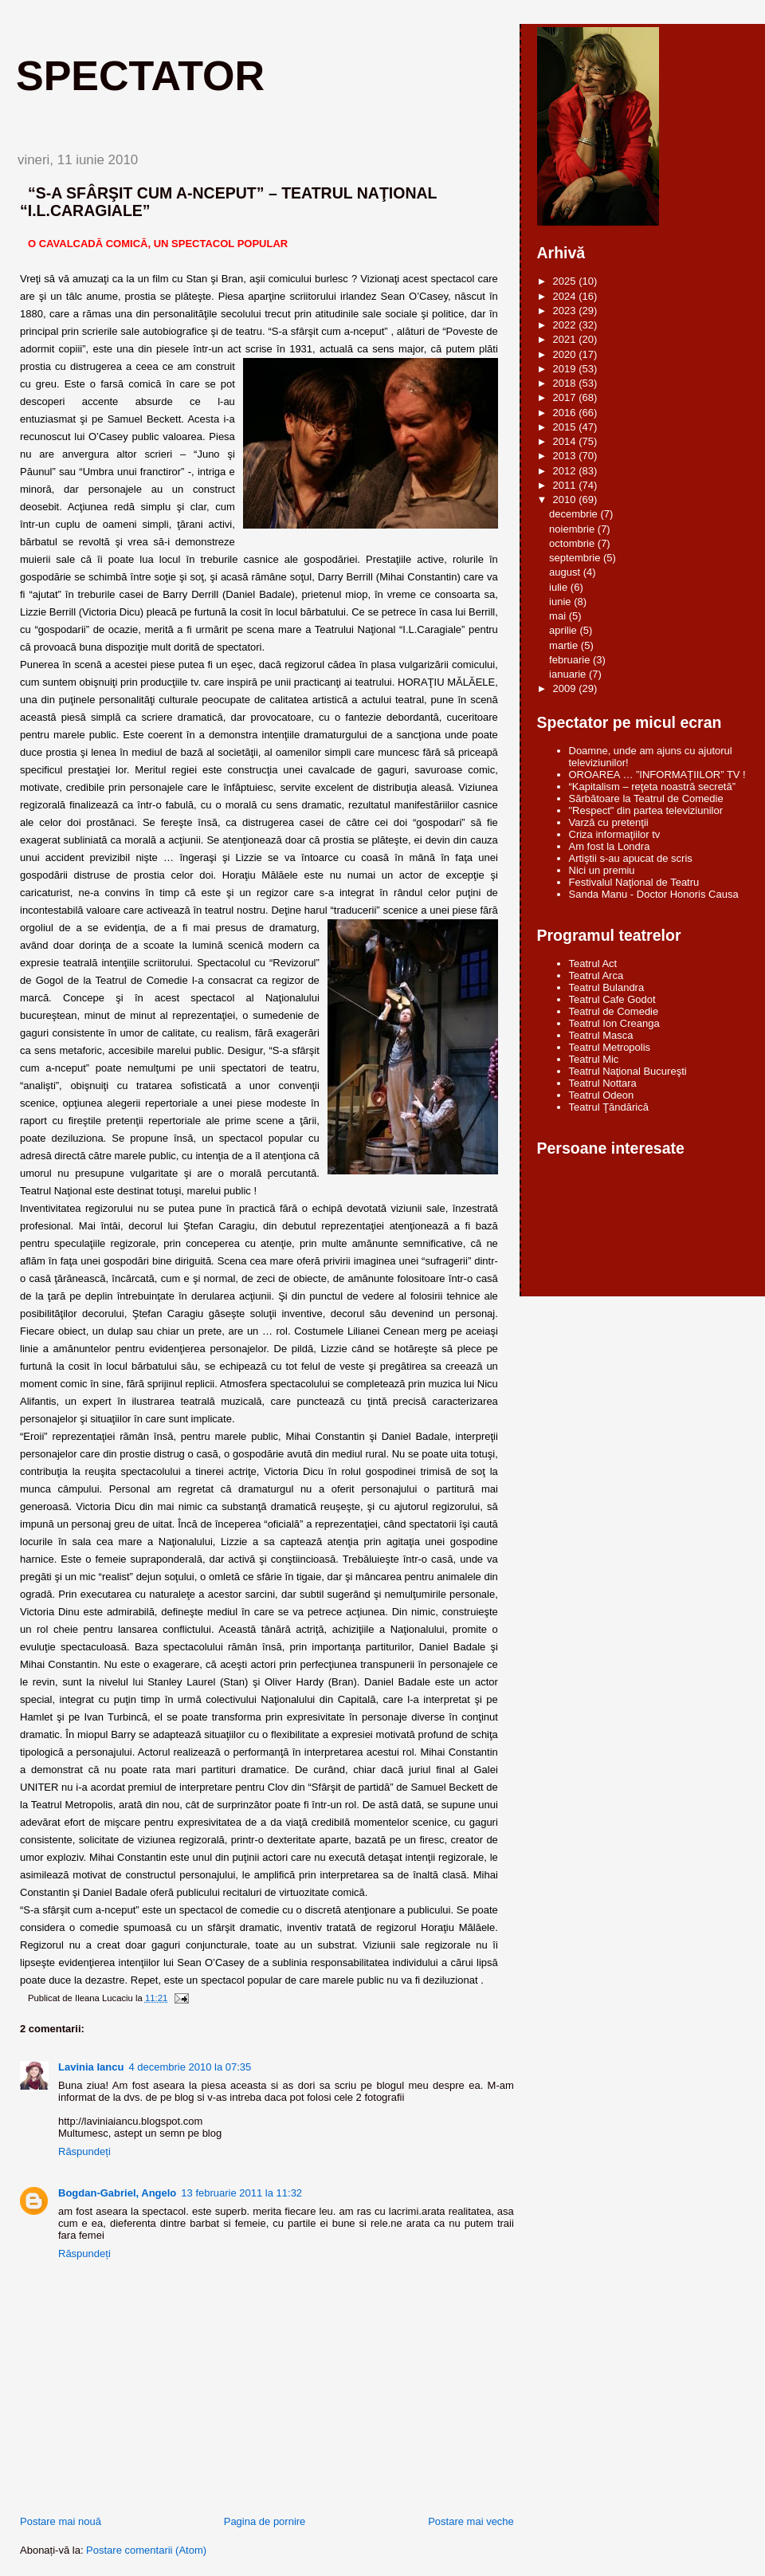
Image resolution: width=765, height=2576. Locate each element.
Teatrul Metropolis (610, 1047)
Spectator (140, 76)
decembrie (574, 514)
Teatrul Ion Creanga (614, 1023)
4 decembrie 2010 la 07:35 (189, 2067)
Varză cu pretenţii (609, 822)
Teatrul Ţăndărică (609, 1107)
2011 (566, 485)
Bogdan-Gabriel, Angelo (117, 2193)
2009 (566, 688)
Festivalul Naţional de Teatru (634, 882)
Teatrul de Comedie (614, 1011)
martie (565, 645)
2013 (566, 456)
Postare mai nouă (60, 2521)
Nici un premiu (602, 870)
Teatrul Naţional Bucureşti (628, 1071)
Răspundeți (84, 2151)
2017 (566, 397)
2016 (566, 413)
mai (559, 616)
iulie (560, 587)
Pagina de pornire (265, 2521)
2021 (566, 339)
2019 (566, 369)
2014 (566, 441)
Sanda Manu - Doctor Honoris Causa (654, 894)
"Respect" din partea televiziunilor (646, 810)
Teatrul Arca (596, 975)
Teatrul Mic (594, 1059)
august (566, 572)
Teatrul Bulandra (607, 987)
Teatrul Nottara (603, 1083)
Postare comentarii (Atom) (146, 2550)
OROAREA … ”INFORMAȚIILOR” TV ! (657, 775)
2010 (566, 499)
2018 (566, 383)
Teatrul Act (593, 963)
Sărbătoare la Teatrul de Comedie (646, 798)
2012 (566, 471)
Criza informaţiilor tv (615, 834)
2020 (566, 354)
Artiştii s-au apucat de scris (630, 858)
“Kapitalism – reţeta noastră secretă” (652, 786)
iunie (561, 602)
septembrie (576, 558)
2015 (566, 427)
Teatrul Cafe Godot (612, 999)
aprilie (564, 630)
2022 (566, 325)
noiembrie (573, 529)
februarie (571, 660)
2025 (566, 281)
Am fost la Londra (609, 846)
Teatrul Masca (601, 1035)
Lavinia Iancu (91, 2067)
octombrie (573, 543)
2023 (566, 311)
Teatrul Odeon (601, 1095)
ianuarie (569, 674)
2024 (566, 296)
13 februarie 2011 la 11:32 (241, 2193)
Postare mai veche (471, 2521)
